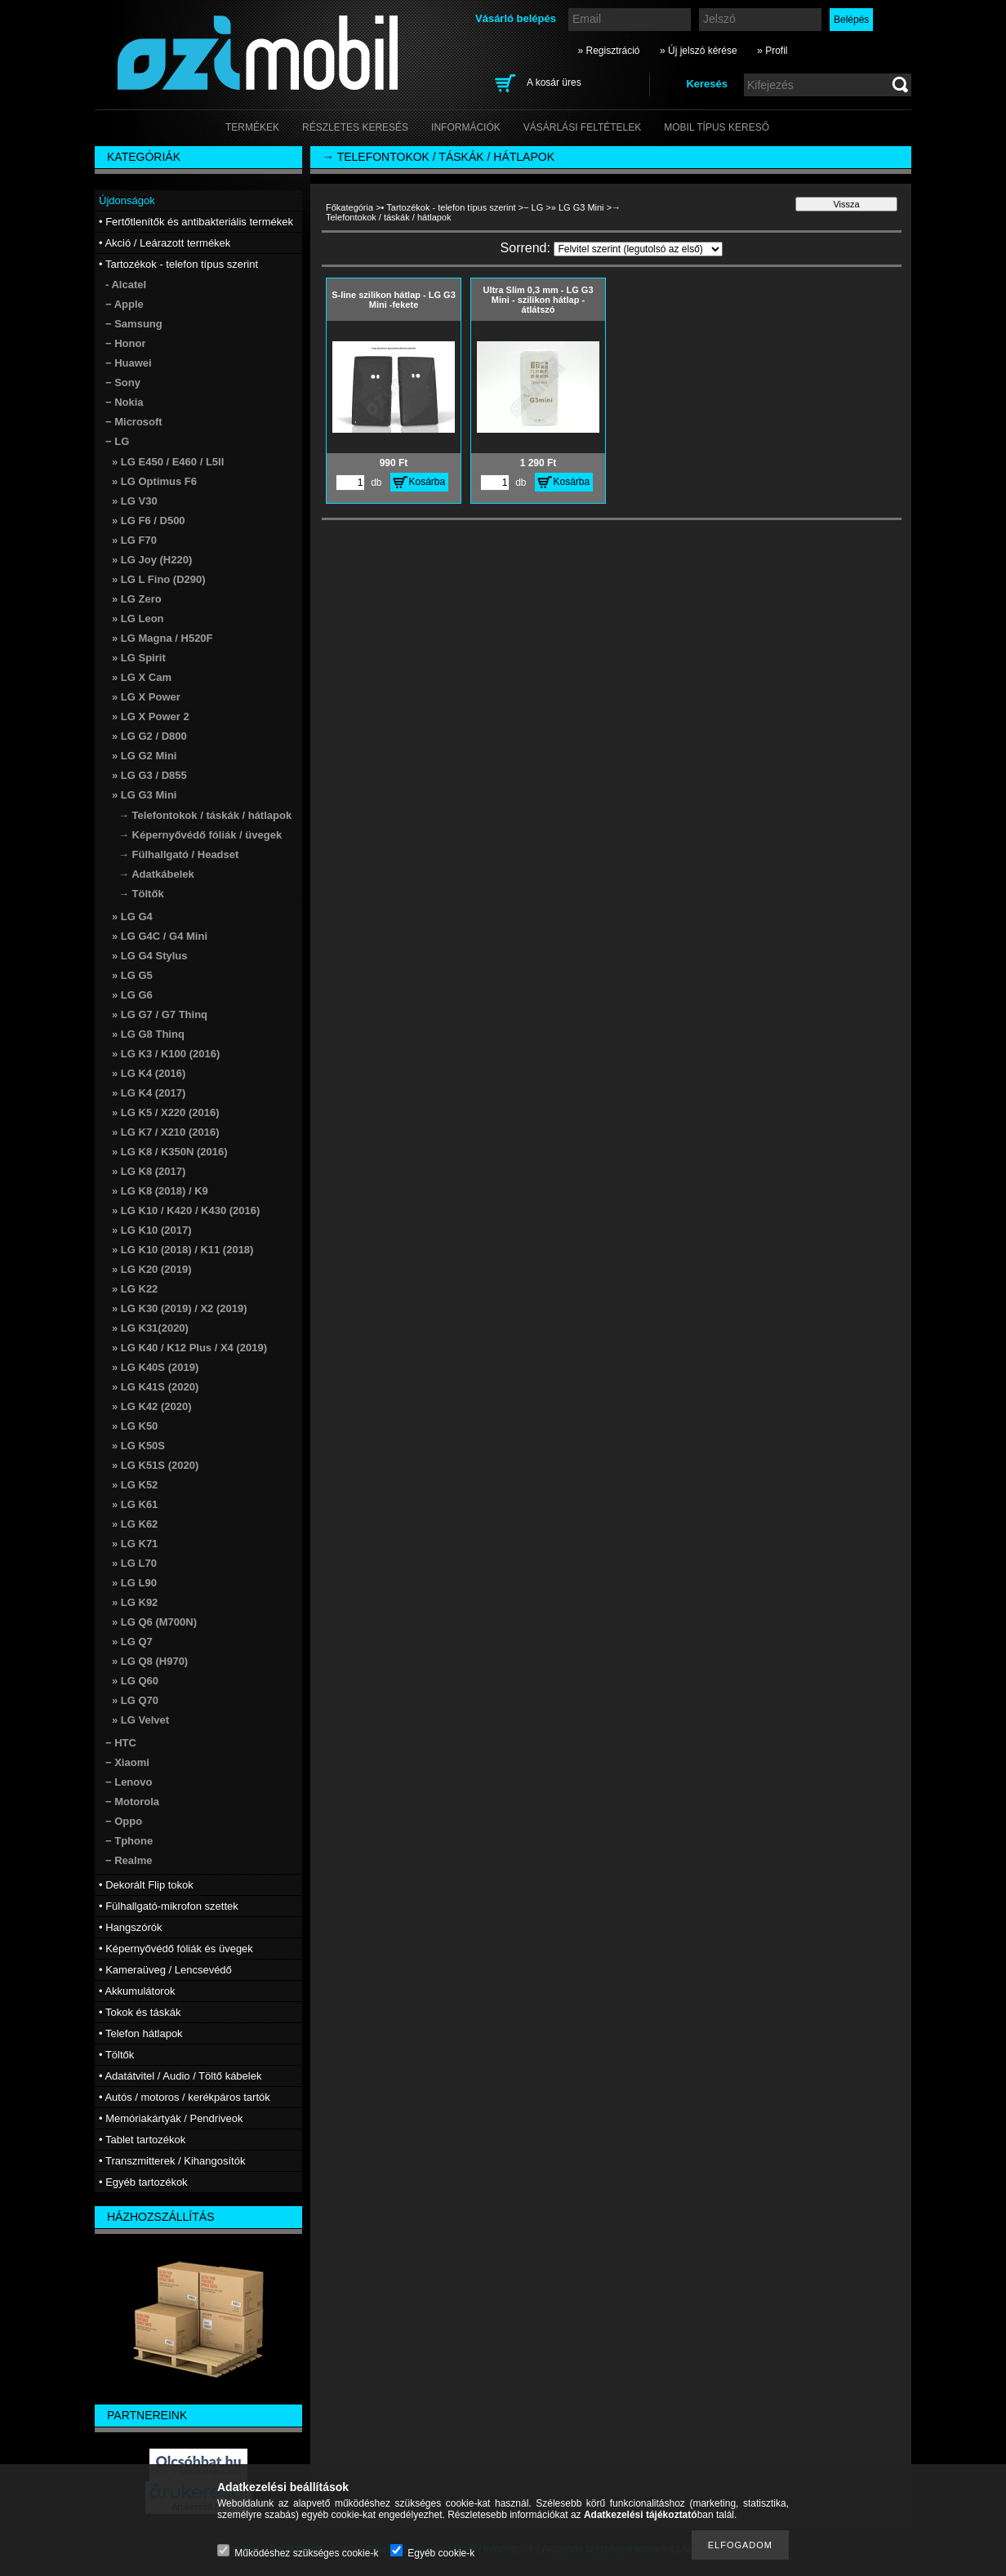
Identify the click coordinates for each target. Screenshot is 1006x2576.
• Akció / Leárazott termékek (164, 243)
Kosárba (427, 481)
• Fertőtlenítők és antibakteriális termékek (196, 222)
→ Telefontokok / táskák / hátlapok (205, 815)
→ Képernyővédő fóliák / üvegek (200, 835)
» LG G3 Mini (577, 207)
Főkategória (349, 207)
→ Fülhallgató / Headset (178, 854)
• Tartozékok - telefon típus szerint (448, 207)
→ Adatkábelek (156, 874)
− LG (533, 207)
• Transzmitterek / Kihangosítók (172, 2161)
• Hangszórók (130, 1927)
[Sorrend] (638, 249)
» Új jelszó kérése (698, 50)
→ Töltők (141, 894)
